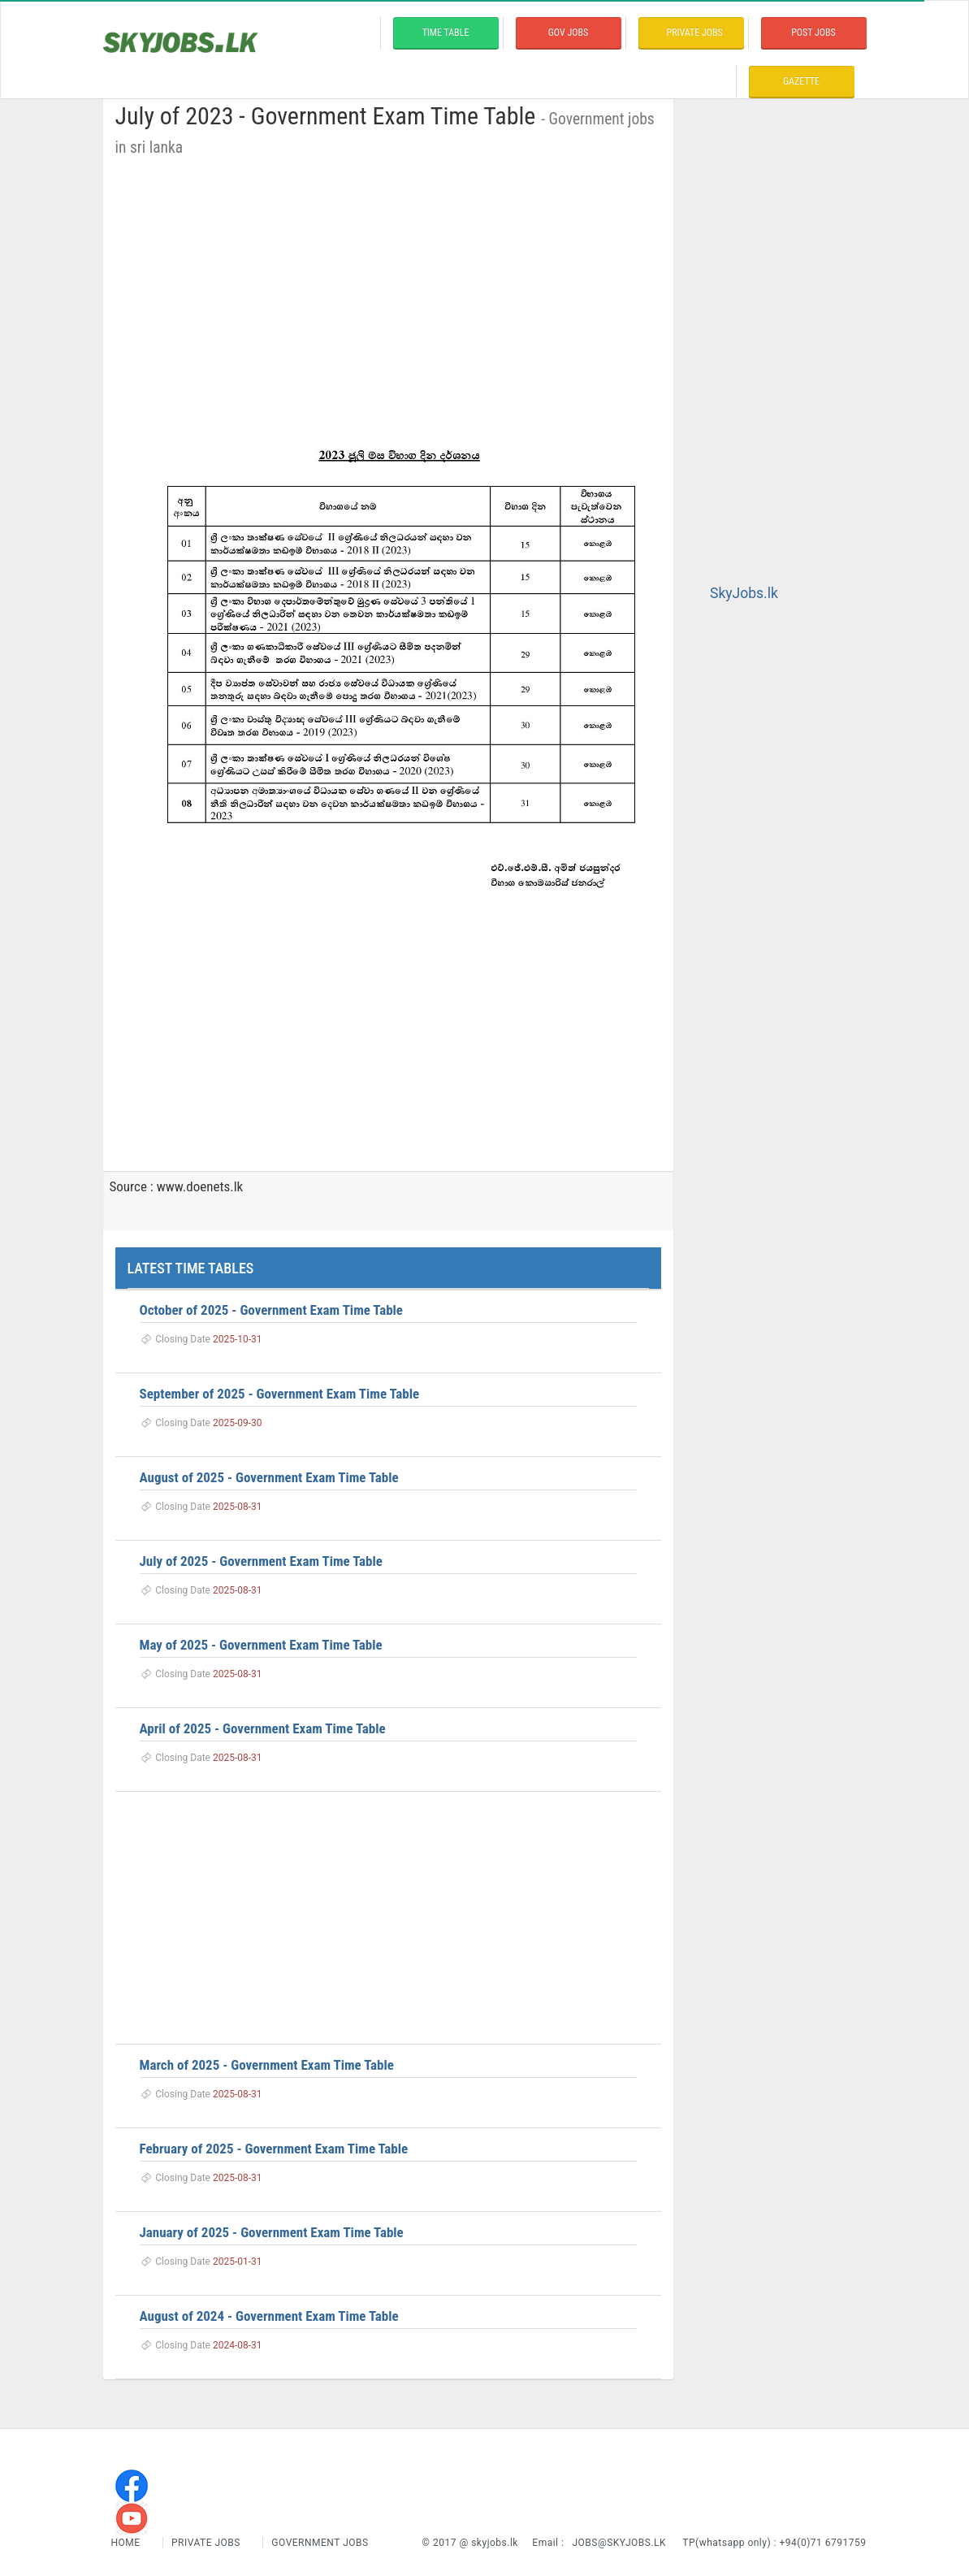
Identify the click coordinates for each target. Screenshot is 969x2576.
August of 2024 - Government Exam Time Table (269, 2316)
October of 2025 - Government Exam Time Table (272, 1310)
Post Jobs (813, 32)
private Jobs (695, 32)
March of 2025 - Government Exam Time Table (267, 2065)
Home (127, 2542)
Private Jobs (205, 2542)
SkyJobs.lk (744, 593)
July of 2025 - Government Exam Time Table (261, 1561)
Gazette (801, 81)
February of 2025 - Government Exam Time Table (274, 2148)
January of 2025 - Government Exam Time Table (272, 2232)
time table (445, 32)
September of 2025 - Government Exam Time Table (280, 1394)
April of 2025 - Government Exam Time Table (263, 1728)
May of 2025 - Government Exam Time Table (261, 1645)
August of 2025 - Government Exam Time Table (269, 1477)
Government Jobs (319, 2542)
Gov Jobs (568, 32)
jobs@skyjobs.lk (619, 2542)
